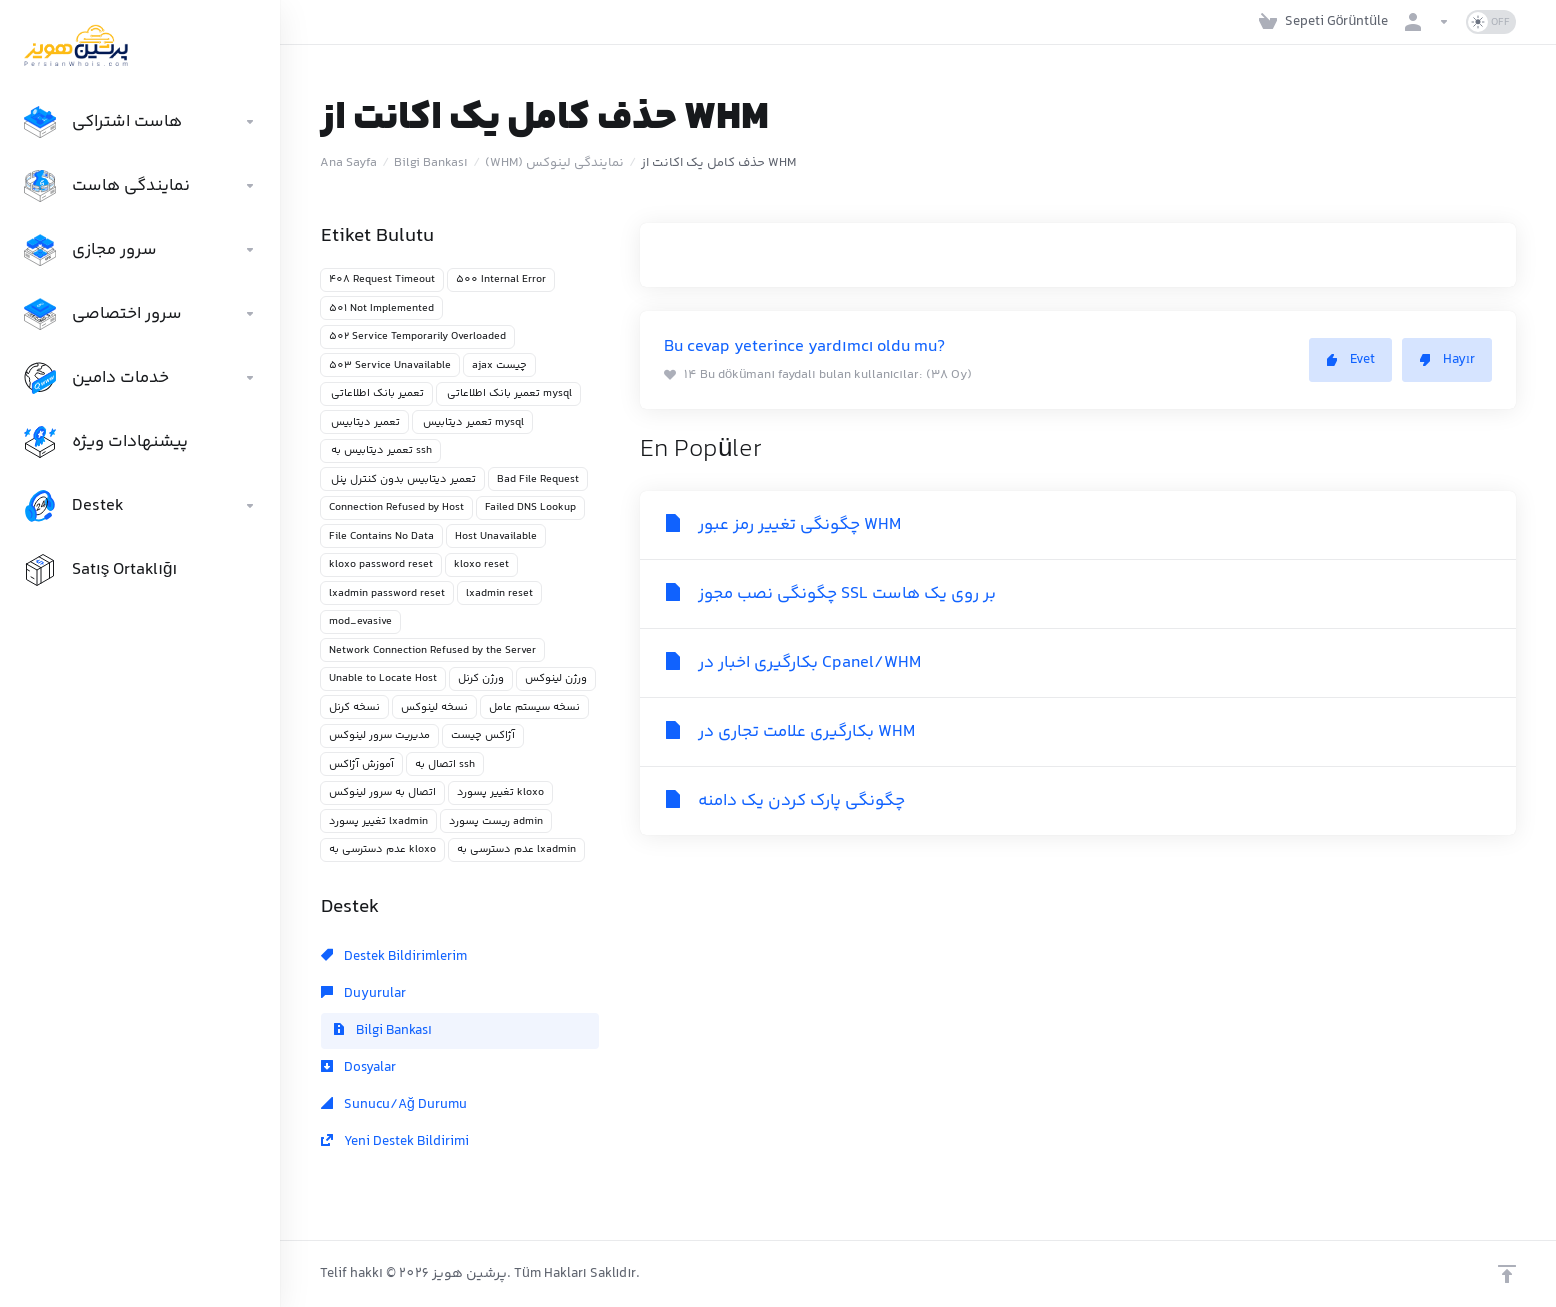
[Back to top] (1507, 1274)
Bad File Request (538, 479)
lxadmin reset (499, 593)
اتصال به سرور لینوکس (382, 792)
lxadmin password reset (387, 593)
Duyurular (363, 994)
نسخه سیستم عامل (534, 707)
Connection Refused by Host (396, 507)
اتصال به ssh (445, 764)
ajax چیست (499, 365)
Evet (1350, 360)
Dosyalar (358, 1068)
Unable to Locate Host (383, 678)
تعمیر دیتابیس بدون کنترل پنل (402, 479)
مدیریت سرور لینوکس (379, 735)
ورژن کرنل (481, 678)
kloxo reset (481, 564)
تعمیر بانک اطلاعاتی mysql (508, 393)
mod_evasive (360, 621)
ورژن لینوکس (556, 678)
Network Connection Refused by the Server (432, 650)
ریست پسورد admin (496, 821)
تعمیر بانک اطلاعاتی (376, 393)
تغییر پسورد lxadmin (378, 821)
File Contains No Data (381, 536)
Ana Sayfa (348, 163)
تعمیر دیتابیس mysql (472, 422)
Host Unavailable (496, 536)
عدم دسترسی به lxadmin (516, 849)
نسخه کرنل (354, 707)
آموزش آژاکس (361, 764)
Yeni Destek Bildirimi (395, 1142)
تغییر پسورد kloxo (500, 792)
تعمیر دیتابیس (364, 422)
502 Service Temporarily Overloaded (417, 336)
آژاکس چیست (483, 735)
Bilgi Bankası (431, 163)
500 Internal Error (501, 279)
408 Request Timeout (382, 279)
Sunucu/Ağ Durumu (394, 1105)
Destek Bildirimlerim (394, 957)
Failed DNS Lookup (530, 507)
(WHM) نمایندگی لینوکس (554, 163)
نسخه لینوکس (434, 707)
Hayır (1447, 360)
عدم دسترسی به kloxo (382, 849)
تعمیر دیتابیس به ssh (380, 450)
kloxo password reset (381, 564)
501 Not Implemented (381, 308)
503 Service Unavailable (390, 365)
